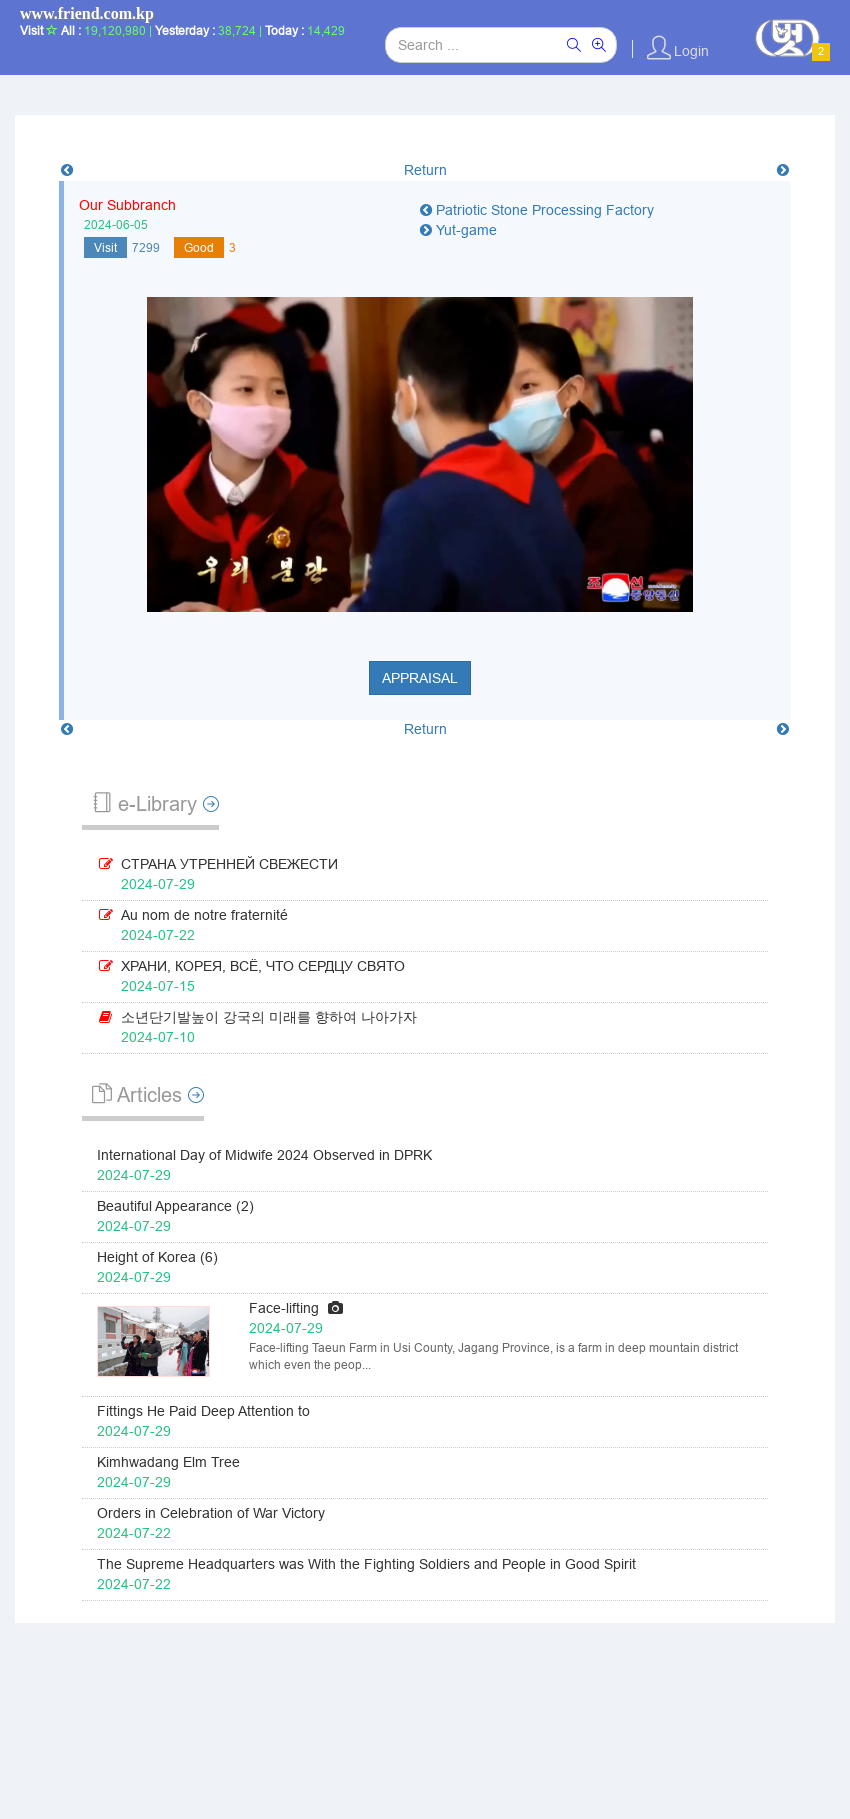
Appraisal (420, 678)
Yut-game (458, 230)
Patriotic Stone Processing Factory (537, 210)
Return (425, 170)
